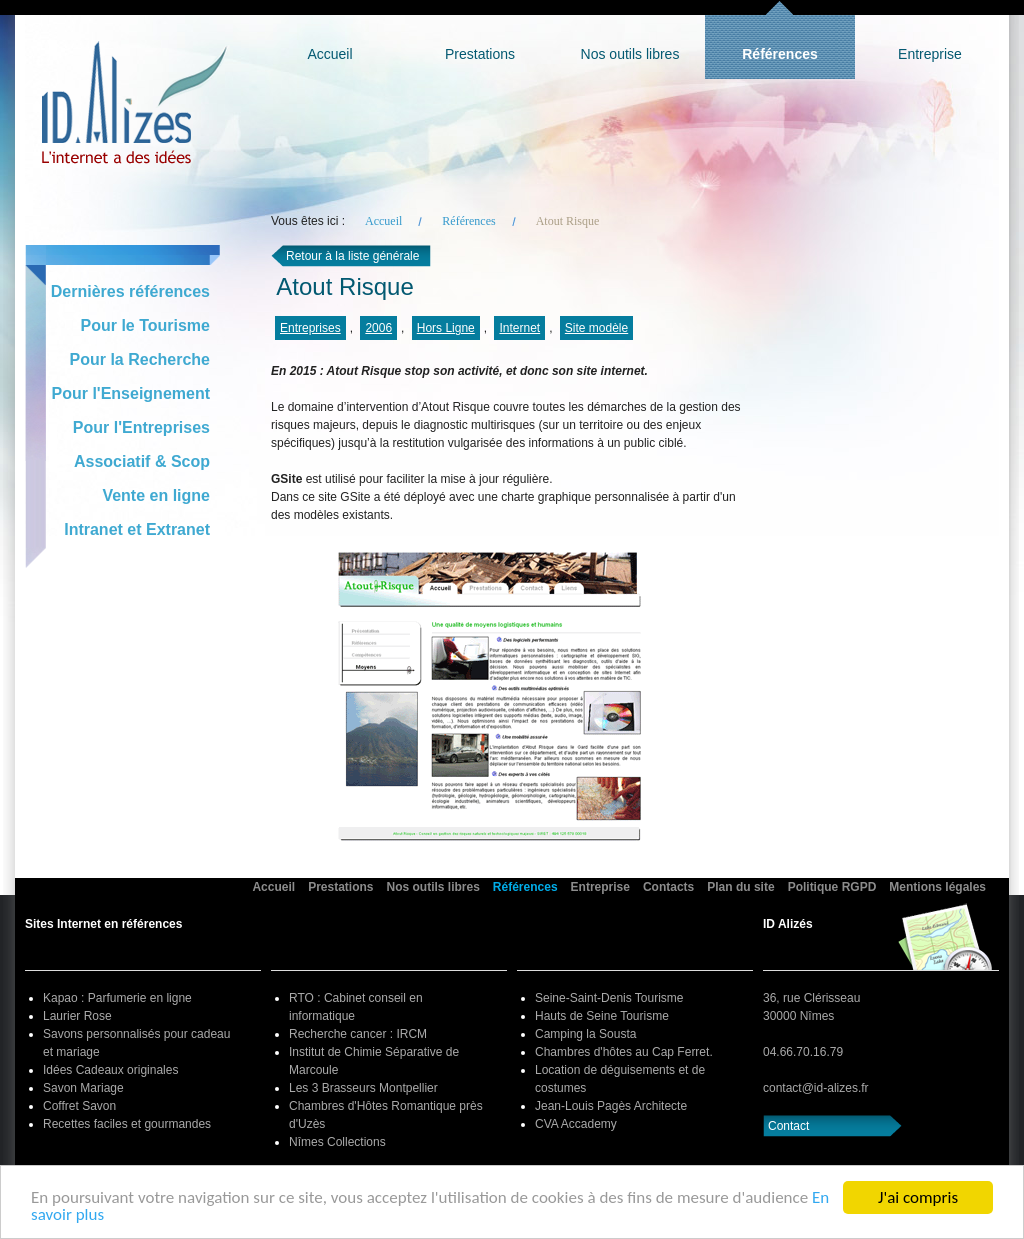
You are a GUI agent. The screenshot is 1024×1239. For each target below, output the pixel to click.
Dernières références (130, 291)
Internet (519, 328)
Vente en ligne (156, 495)
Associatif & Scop (142, 461)
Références (780, 54)
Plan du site (740, 887)
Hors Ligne (446, 328)
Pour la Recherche (140, 359)
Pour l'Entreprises (141, 427)
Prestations (480, 54)
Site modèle (596, 328)
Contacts (668, 887)
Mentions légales (937, 887)
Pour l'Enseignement (131, 393)
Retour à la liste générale (352, 256)
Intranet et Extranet (137, 529)
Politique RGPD (832, 887)
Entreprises (310, 328)
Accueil (329, 54)
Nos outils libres (630, 54)
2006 (378, 328)
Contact (788, 1126)
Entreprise (930, 54)
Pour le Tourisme (145, 325)
